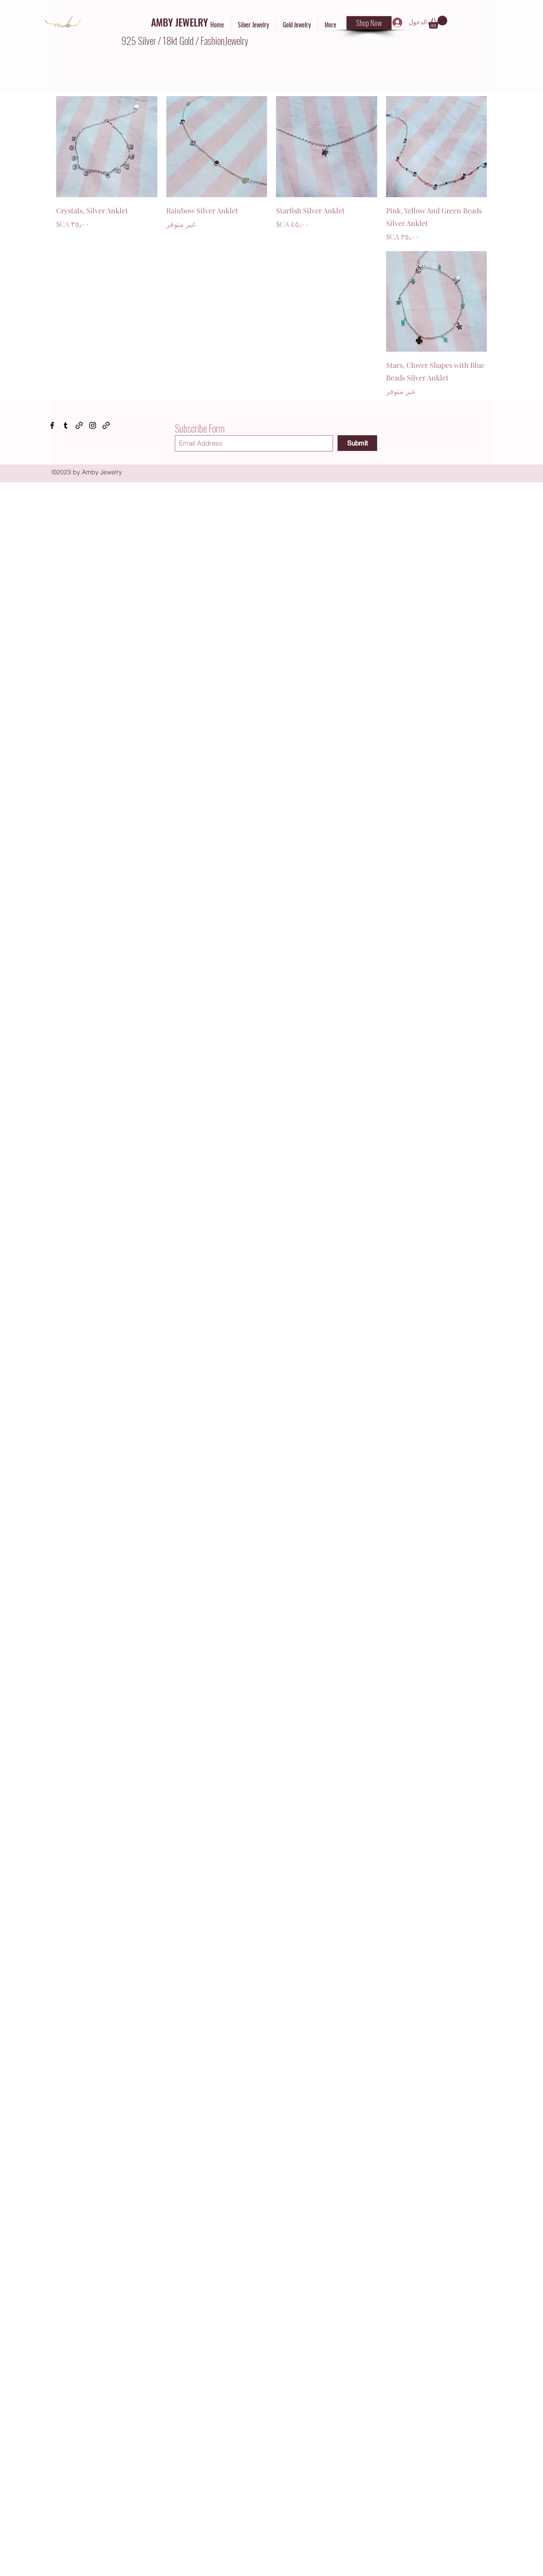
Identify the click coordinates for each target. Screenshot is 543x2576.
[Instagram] (92, 425)
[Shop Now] (369, 23)
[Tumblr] (65, 425)
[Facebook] (52, 425)
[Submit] (357, 443)
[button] (437, 22)
